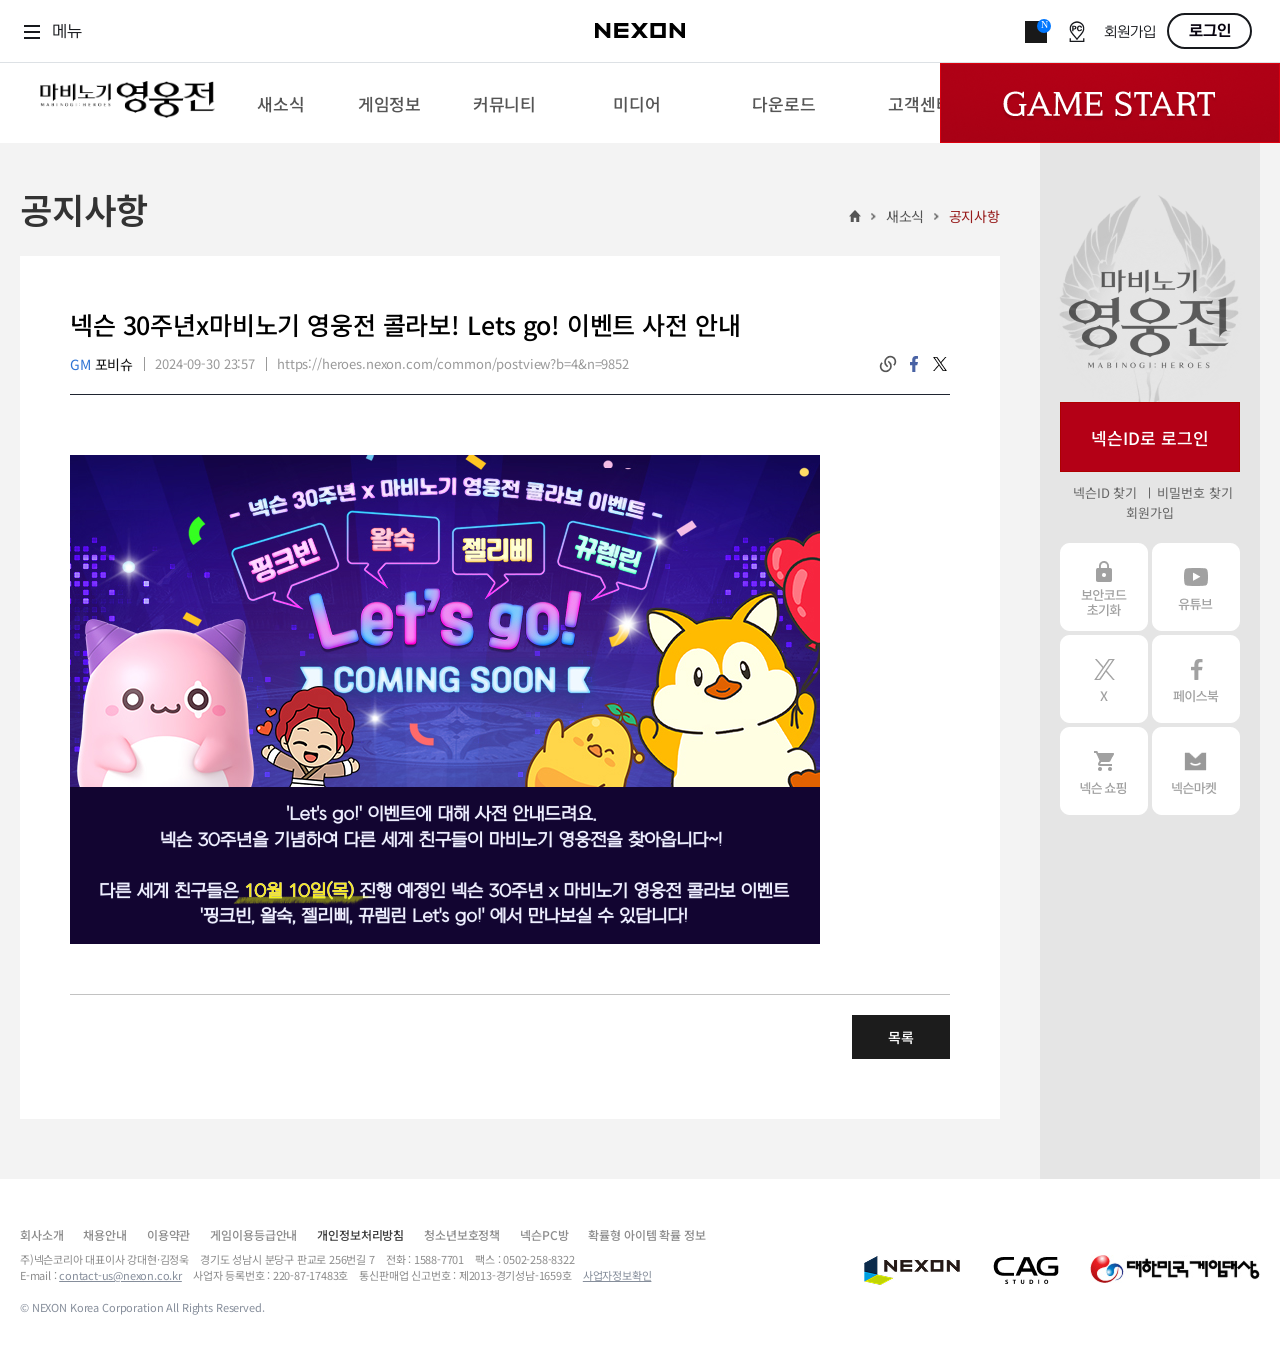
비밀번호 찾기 (1194, 492)
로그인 (1210, 31)
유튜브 (1196, 587)
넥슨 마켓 (1196, 771)
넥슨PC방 (544, 1234)
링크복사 (888, 364)
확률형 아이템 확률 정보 (646, 1234)
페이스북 (1196, 679)
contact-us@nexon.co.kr (120, 1275)
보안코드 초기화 (1104, 587)
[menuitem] (280, 103)
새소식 (905, 216)
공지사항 (974, 216)
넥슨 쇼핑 (1104, 771)
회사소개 (41, 1234)
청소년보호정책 (462, 1234)
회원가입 (1130, 32)
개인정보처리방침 (360, 1234)
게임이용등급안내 (253, 1234)
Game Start (1110, 103)
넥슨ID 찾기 (1105, 492)
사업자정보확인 (617, 1275)
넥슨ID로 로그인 (1150, 437)
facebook (914, 364)
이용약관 (168, 1234)
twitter (940, 364)
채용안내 (104, 1234)
